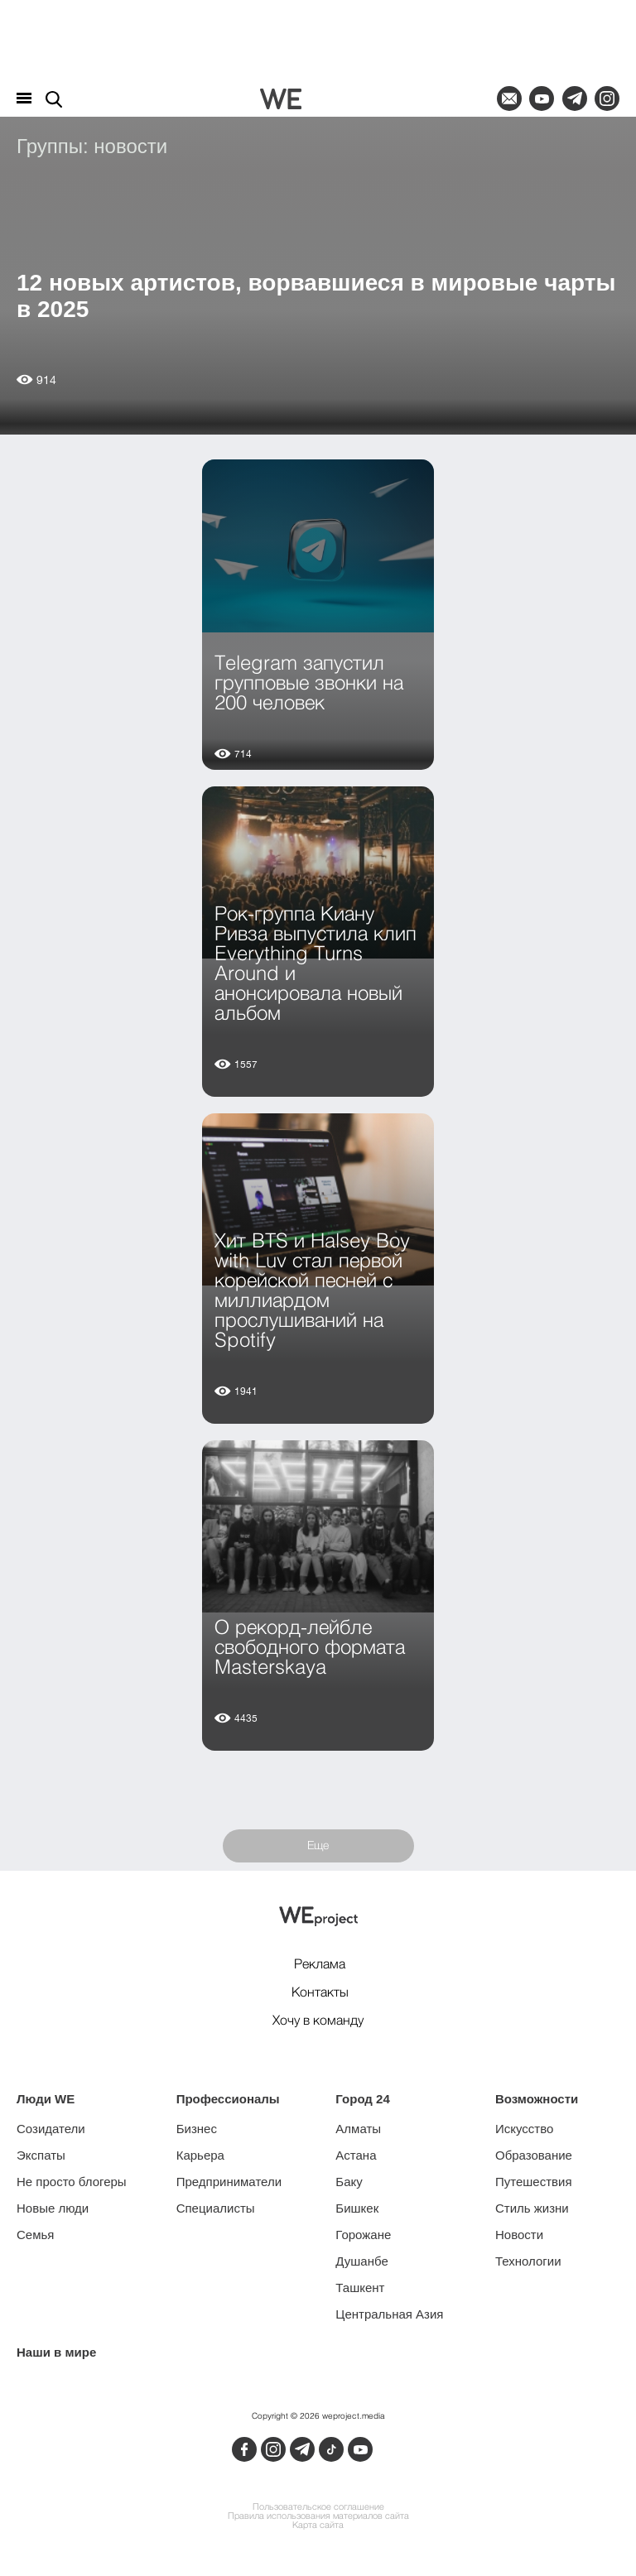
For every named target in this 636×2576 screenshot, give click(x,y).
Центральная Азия (389, 2314)
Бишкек (356, 2208)
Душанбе (361, 2261)
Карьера (200, 2155)
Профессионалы (228, 2099)
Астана (355, 2155)
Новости (519, 2235)
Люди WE (46, 2099)
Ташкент (359, 2287)
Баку (348, 2182)
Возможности (536, 2099)
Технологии (528, 2261)
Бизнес (196, 2129)
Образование (533, 2155)
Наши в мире (56, 2352)
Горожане (363, 2235)
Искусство (524, 2129)
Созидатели (51, 2129)
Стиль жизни (532, 2208)
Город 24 (362, 2099)
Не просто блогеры (72, 2182)
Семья (35, 2235)
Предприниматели (229, 2182)
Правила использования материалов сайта (318, 2516)
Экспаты (41, 2155)
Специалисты (215, 2208)
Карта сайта (318, 2525)
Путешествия (533, 2182)
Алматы (358, 2129)
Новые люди (53, 2208)
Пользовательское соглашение (318, 2507)
